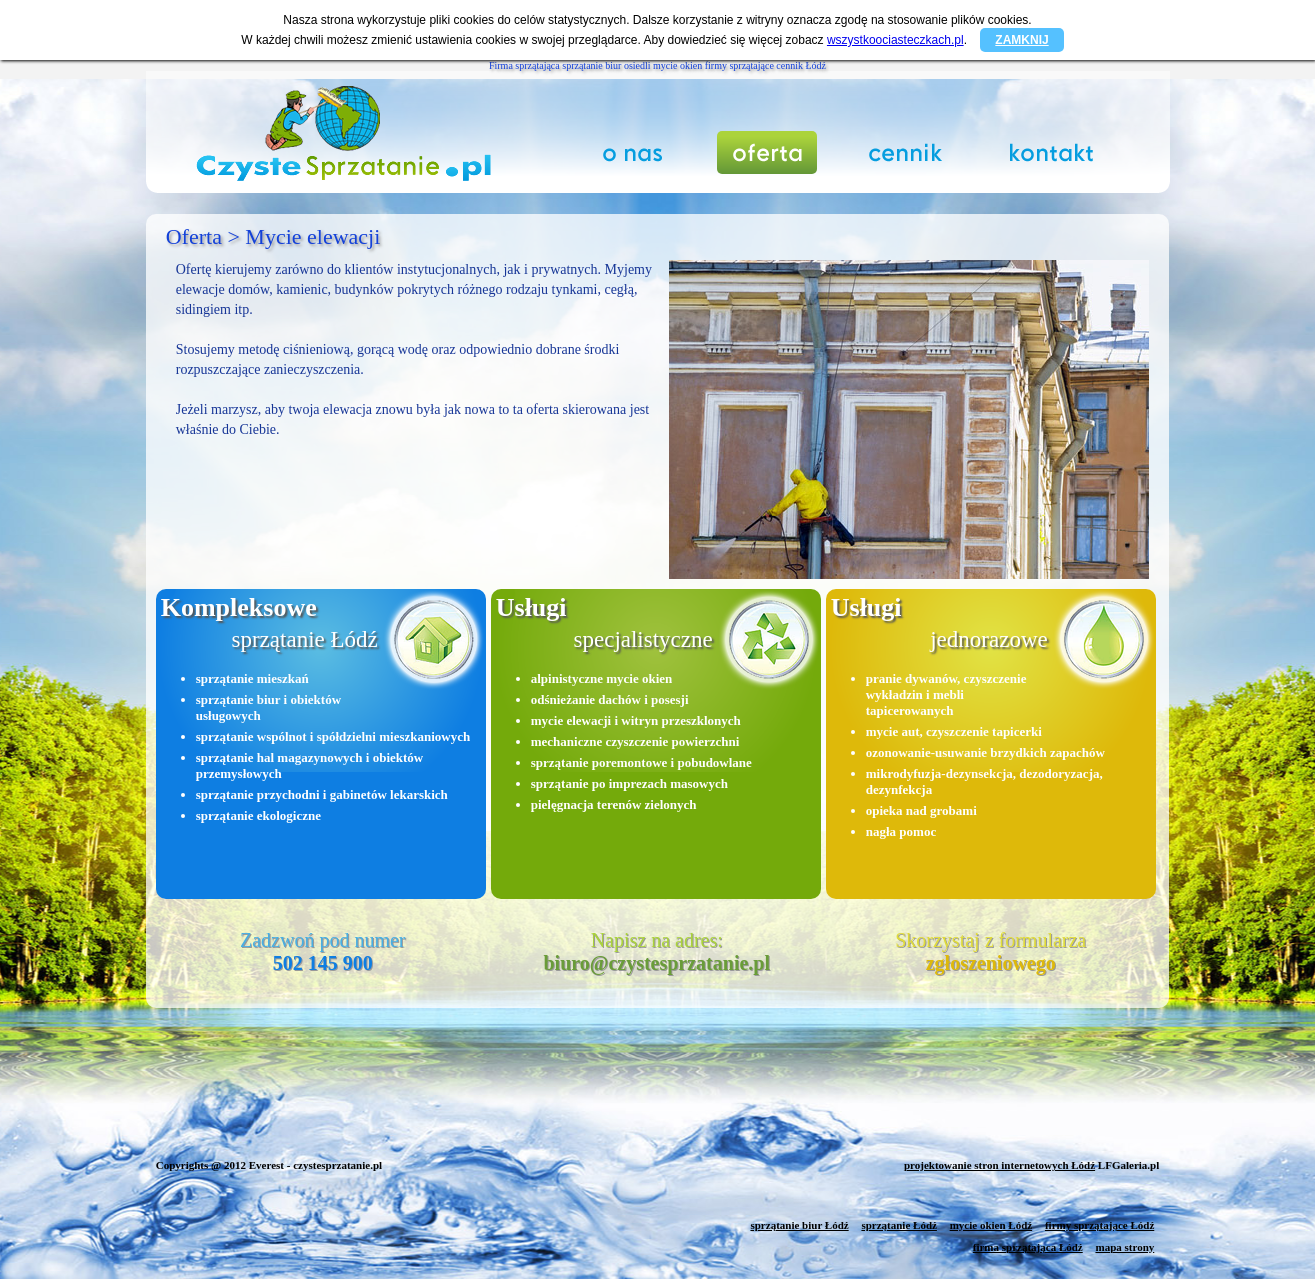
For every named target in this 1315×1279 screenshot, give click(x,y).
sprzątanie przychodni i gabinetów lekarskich (322, 794)
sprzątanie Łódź (898, 1225)
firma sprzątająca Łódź (1028, 1247)
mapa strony (1124, 1247)
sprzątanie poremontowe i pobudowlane (641, 762)
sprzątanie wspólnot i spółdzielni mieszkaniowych (333, 736)
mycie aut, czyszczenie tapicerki (954, 731)
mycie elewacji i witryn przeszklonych (636, 720)
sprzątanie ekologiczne (258, 815)
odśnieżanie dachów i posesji (610, 699)
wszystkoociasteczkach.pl (895, 40)
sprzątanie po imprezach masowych (629, 783)
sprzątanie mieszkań (252, 678)
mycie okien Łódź (991, 1225)
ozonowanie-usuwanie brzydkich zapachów (985, 752)
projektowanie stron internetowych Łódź (999, 1165)
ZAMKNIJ (1021, 40)
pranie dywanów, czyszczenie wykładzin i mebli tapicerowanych (946, 694)
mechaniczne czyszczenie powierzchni (635, 741)
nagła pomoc (901, 831)
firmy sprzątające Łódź (1099, 1225)
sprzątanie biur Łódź (799, 1225)
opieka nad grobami (921, 810)
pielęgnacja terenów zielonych (614, 804)
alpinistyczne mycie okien (602, 678)
